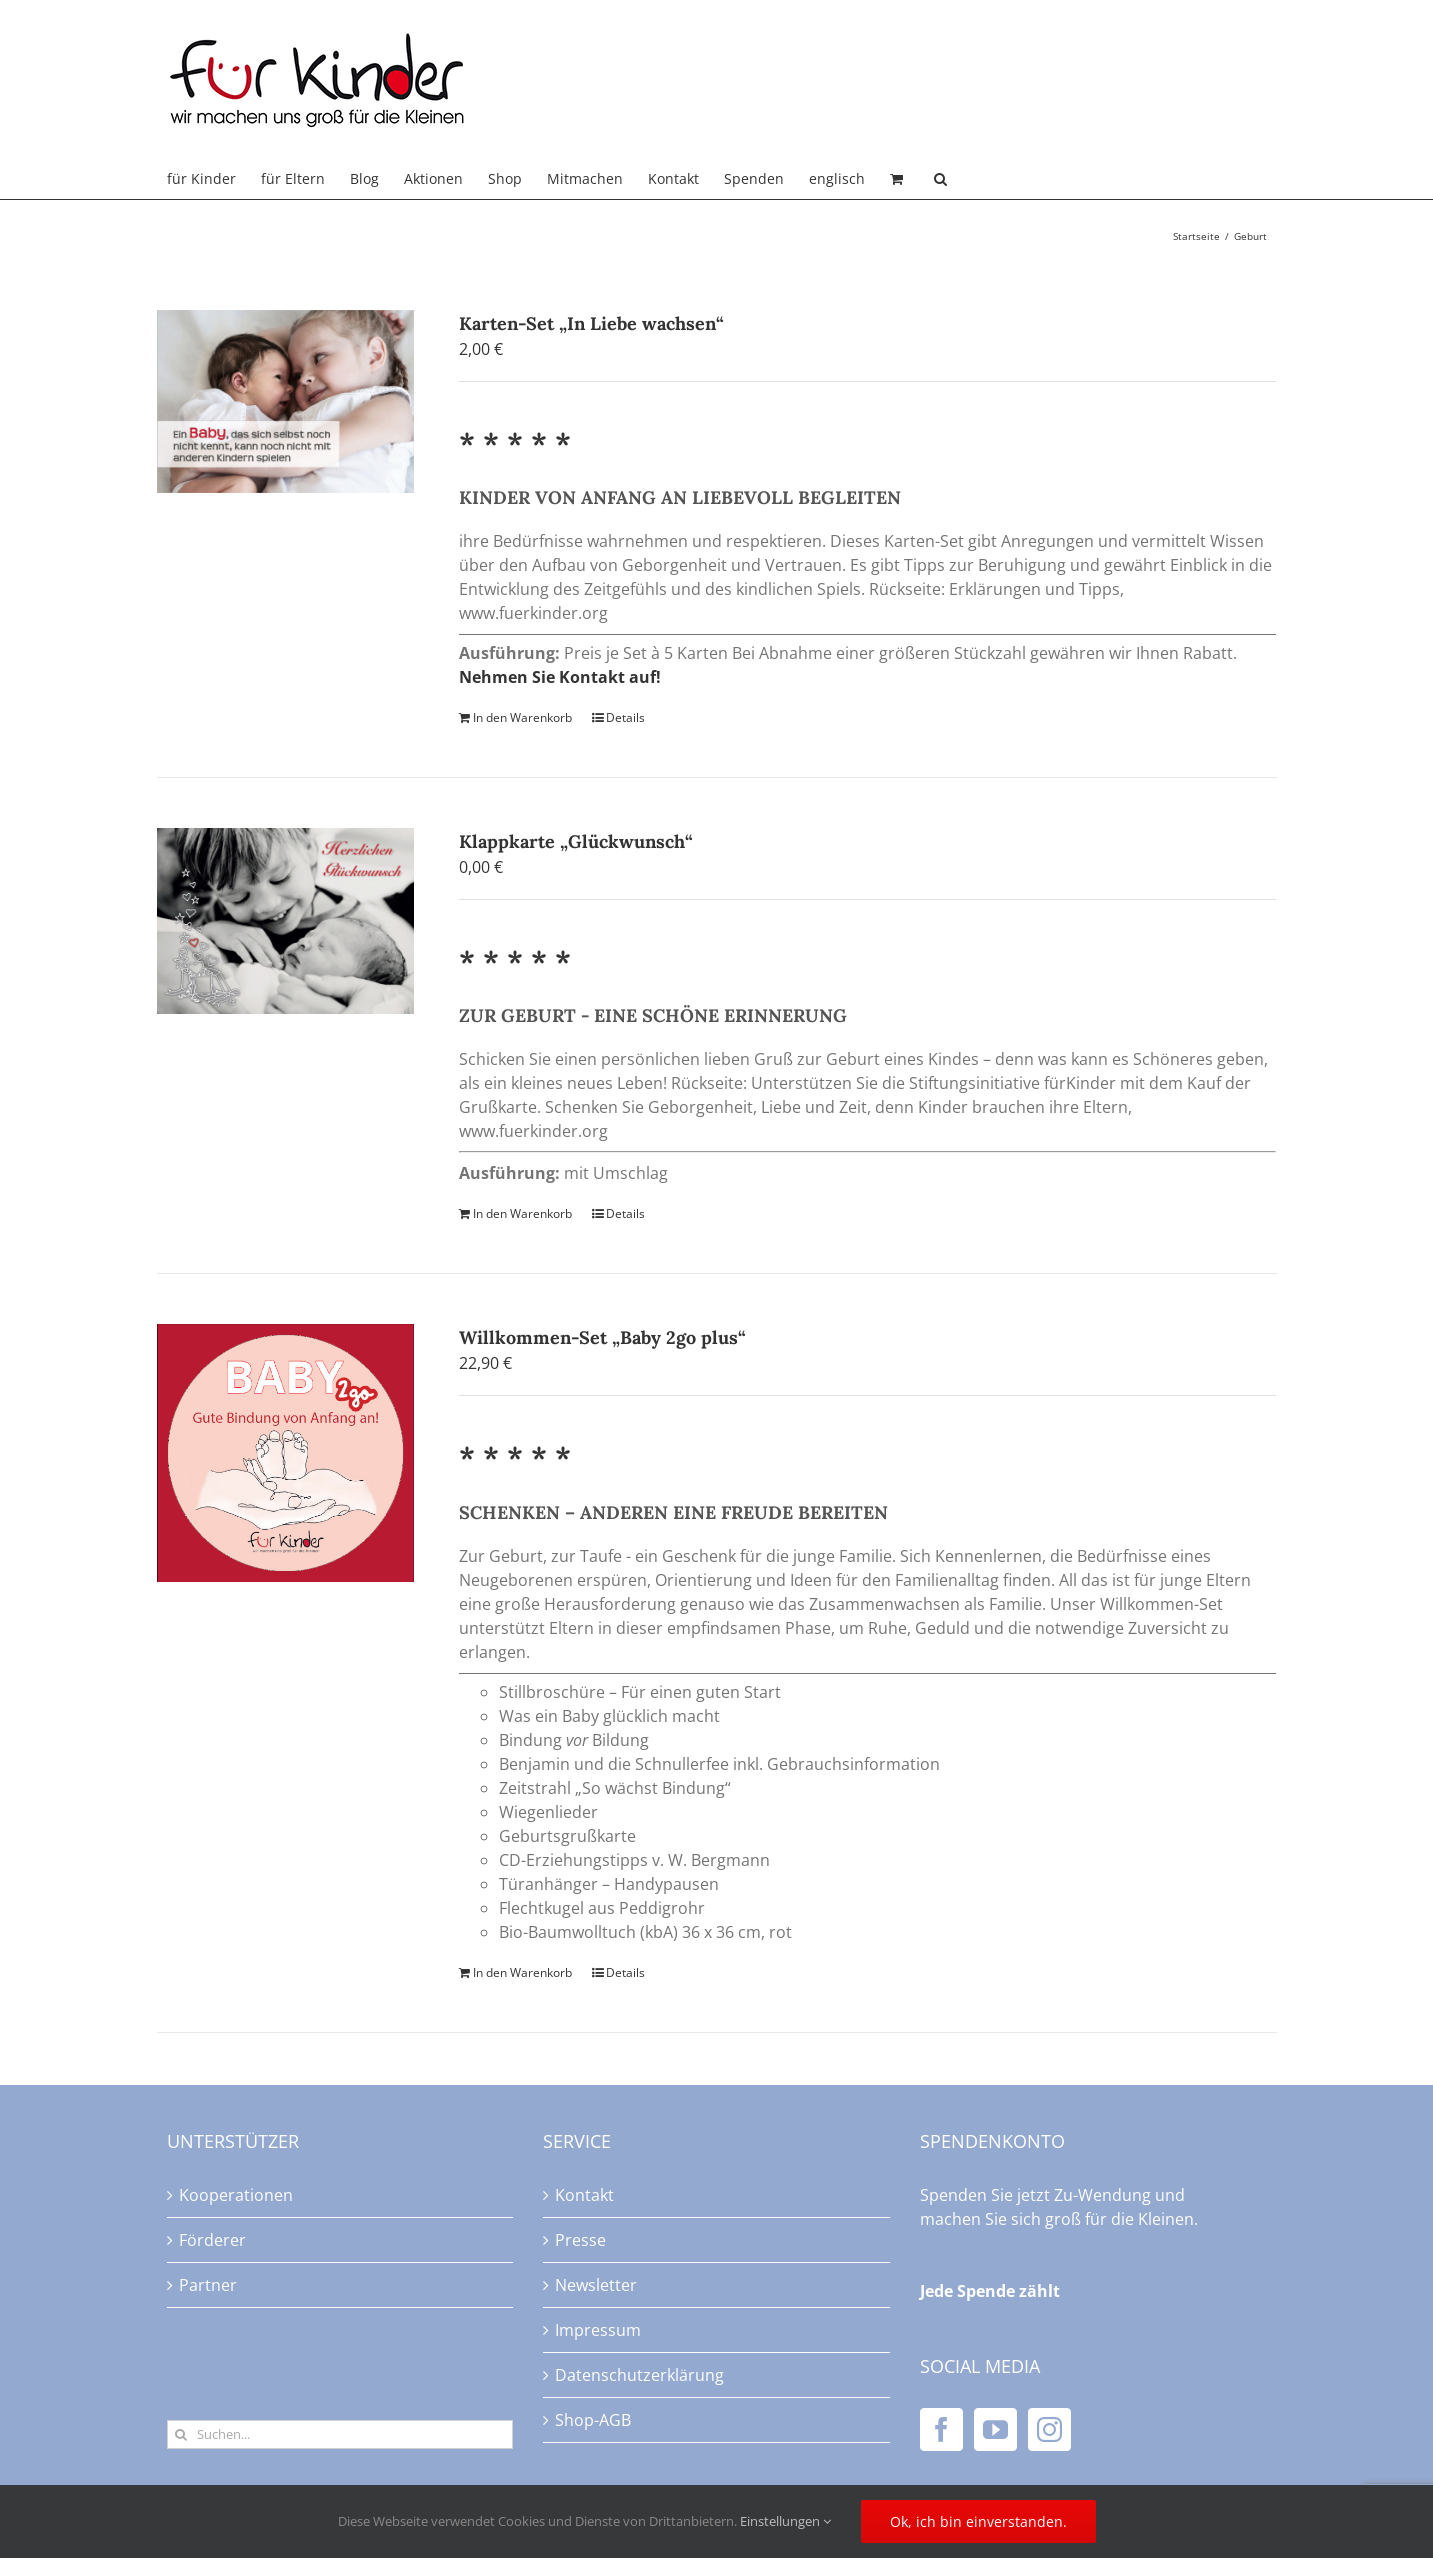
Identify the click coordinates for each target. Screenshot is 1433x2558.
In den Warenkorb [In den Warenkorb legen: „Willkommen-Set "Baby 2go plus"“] (522, 1972)
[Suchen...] (340, 2434)
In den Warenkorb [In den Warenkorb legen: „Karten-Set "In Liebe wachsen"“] (522, 717)
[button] (940, 179)
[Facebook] (941, 2429)
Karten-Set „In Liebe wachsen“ (591, 323)
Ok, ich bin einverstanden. (978, 2521)
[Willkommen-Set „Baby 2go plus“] (286, 1453)
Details (625, 717)
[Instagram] (1049, 2429)
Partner (208, 2285)
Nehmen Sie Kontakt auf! (560, 677)
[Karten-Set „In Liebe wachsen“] (286, 401)
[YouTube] (995, 2429)
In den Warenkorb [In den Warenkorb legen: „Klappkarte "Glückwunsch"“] (522, 1213)
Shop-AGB (593, 2420)
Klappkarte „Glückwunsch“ (576, 841)
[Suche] (181, 2434)
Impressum (598, 2330)
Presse (580, 2240)
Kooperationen (236, 2195)
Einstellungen (785, 2521)
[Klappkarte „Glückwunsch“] (286, 921)
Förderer (212, 2240)
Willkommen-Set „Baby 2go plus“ (602, 1337)
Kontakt (584, 2195)
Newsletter (596, 2285)
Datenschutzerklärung (639, 2375)
